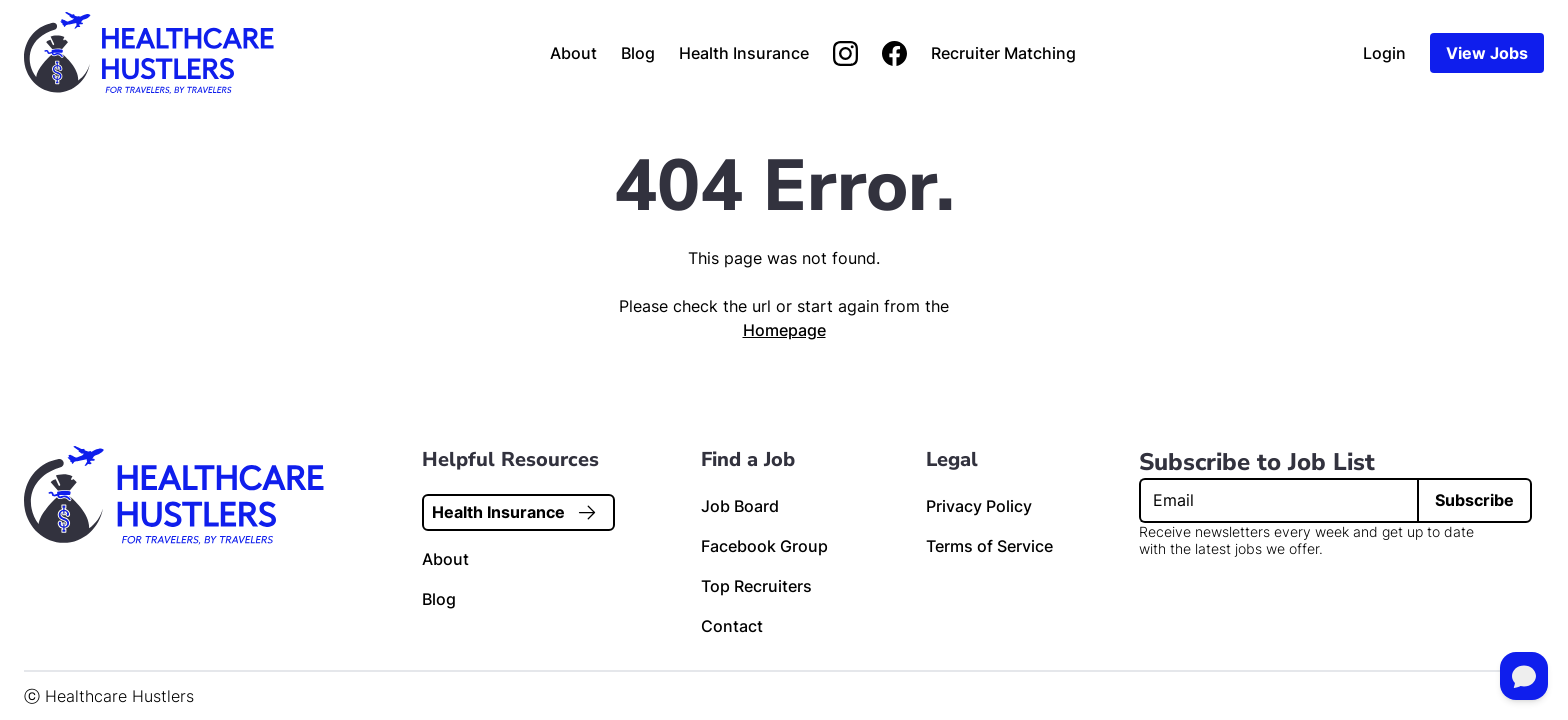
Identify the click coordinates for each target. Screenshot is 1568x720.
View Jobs (1487, 53)
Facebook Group (764, 546)
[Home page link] (149, 53)
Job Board (740, 506)
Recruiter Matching (1003, 53)
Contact (732, 626)
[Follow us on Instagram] (845, 53)
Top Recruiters (756, 586)
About (573, 53)
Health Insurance (744, 53)
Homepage (784, 330)
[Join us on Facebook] (894, 53)
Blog (638, 53)
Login (1384, 53)
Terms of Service (989, 546)
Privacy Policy (979, 506)
